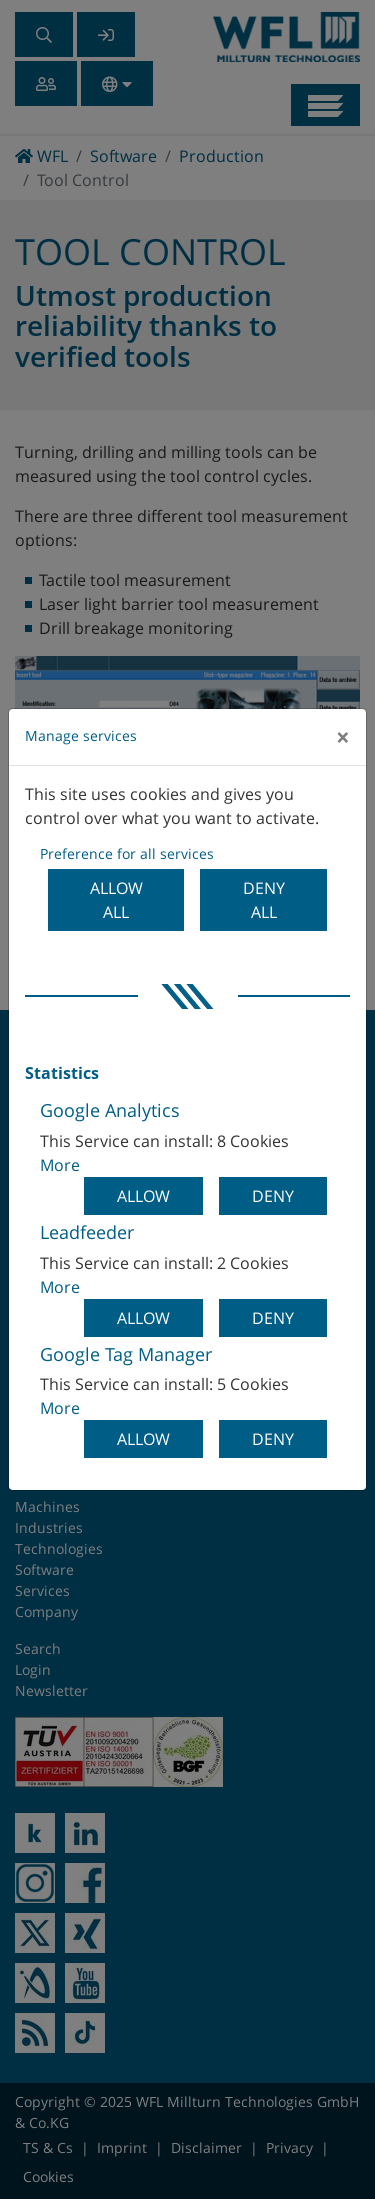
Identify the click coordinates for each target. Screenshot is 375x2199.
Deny (273, 1196)
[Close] (343, 737)
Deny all (264, 900)
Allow (143, 1196)
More (60, 1165)
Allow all (116, 900)
